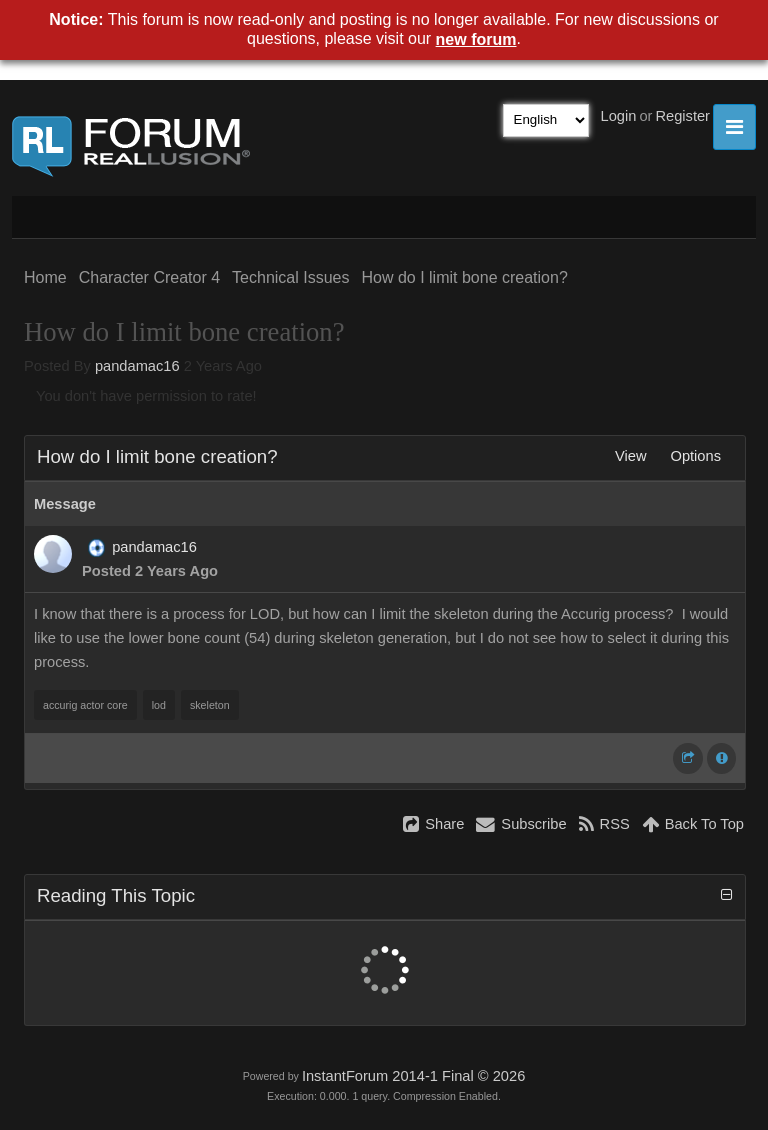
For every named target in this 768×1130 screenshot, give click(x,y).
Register (682, 116)
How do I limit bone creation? (464, 277)
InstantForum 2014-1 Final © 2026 (413, 1076)
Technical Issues (290, 277)
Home (45, 277)
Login (619, 116)
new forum (476, 39)
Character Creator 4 (149, 277)
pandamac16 (137, 366)
